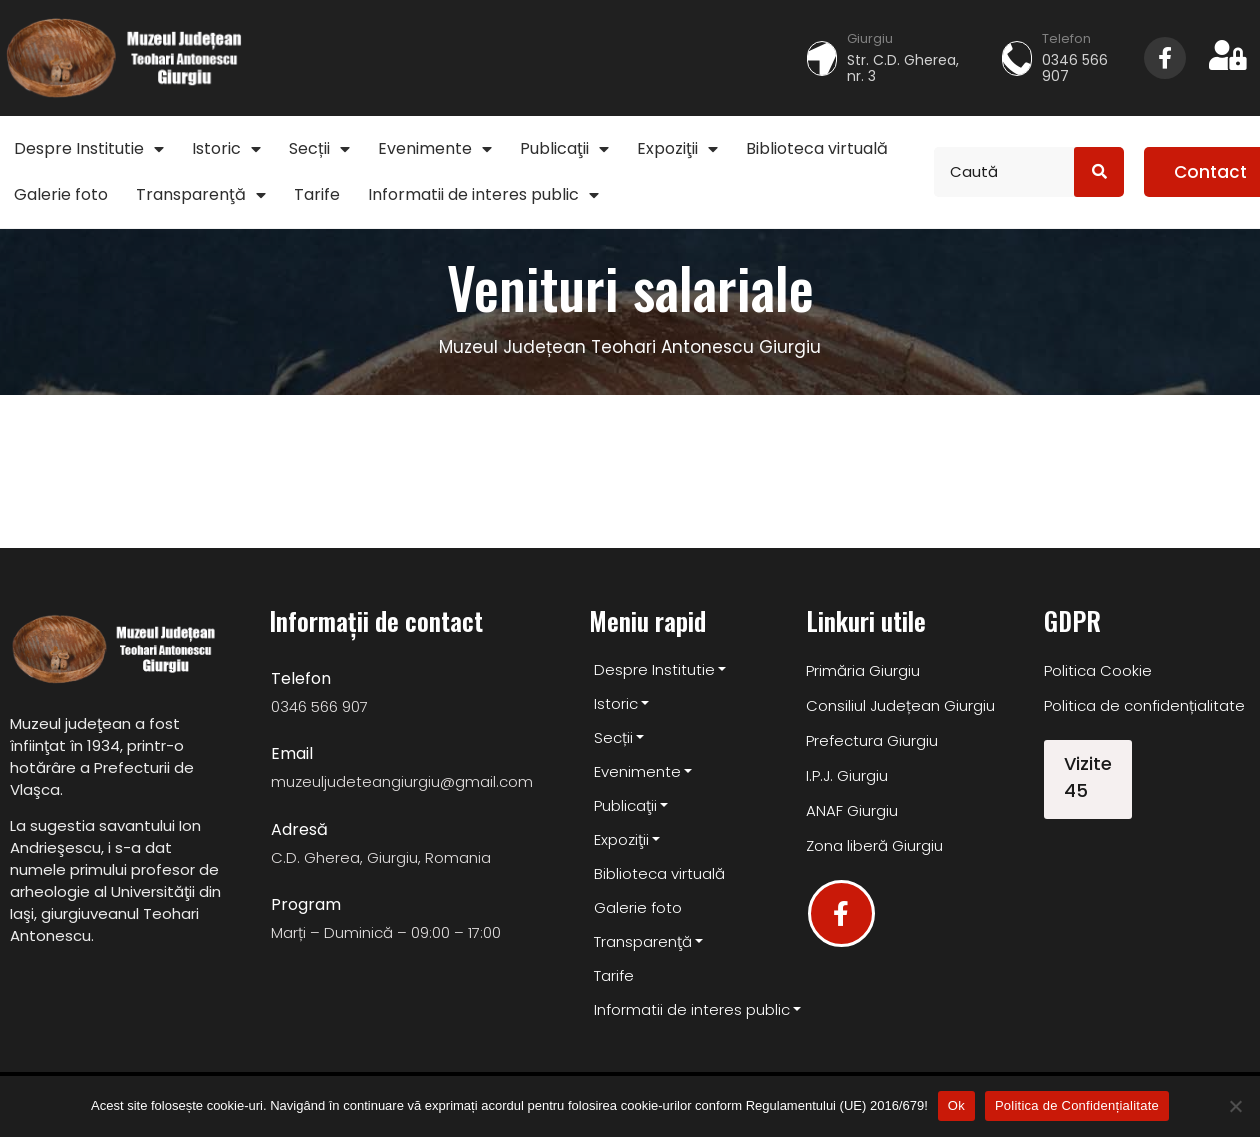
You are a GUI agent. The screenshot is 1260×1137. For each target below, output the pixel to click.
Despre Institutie (89, 148)
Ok (956, 1105)
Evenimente (435, 148)
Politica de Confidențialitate (1077, 1105)
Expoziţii (677, 148)
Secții (319, 148)
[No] (1235, 1106)
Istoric (226, 148)
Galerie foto (61, 194)
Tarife (317, 194)
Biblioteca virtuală (817, 148)
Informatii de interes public (483, 194)
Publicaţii (564, 148)
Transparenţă (201, 194)
